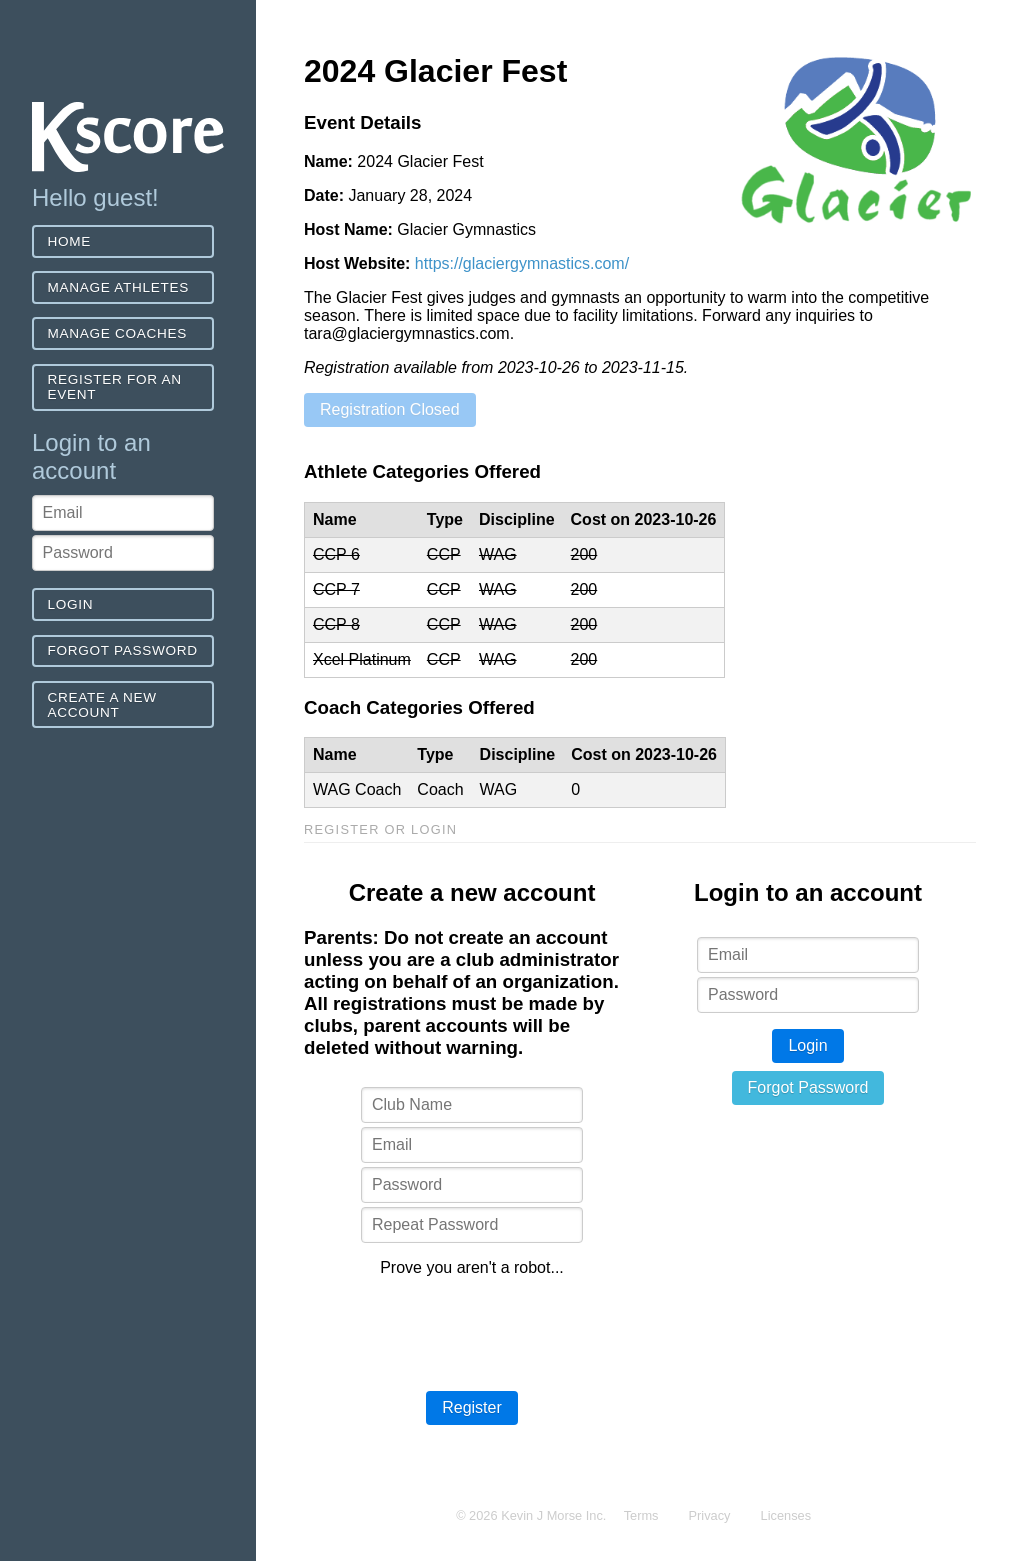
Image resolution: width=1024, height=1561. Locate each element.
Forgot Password (123, 650)
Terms (641, 1515)
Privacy (710, 1515)
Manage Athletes (118, 287)
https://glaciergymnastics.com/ (522, 263)
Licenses (786, 1515)
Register (472, 1407)
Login (71, 604)
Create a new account (102, 705)
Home (70, 241)
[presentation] (472, 1332)
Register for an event (115, 387)
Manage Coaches (117, 333)
